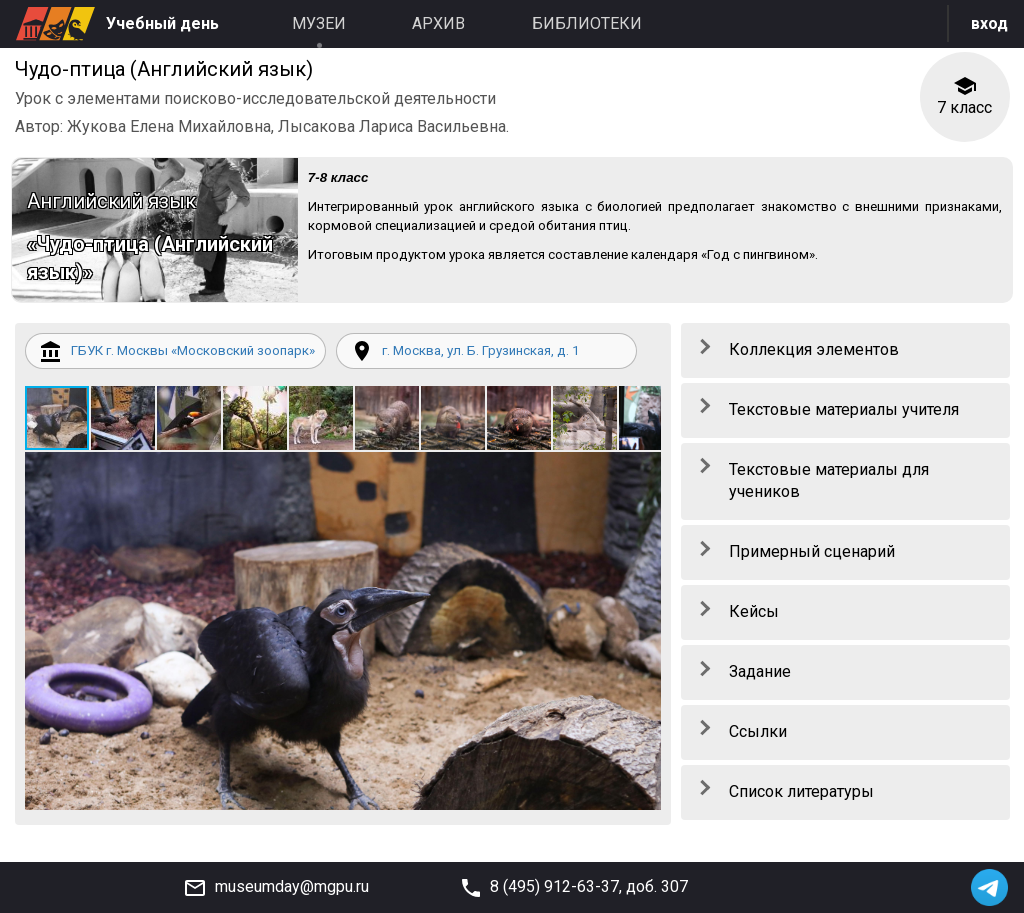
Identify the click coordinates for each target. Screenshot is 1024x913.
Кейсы (754, 617)
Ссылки (758, 737)
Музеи (319, 23)
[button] (125, 451)
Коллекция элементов (814, 355)
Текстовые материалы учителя (844, 415)
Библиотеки (587, 23)
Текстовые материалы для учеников (829, 487)
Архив (438, 23)
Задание (760, 677)
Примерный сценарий (812, 558)
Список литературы (801, 797)
